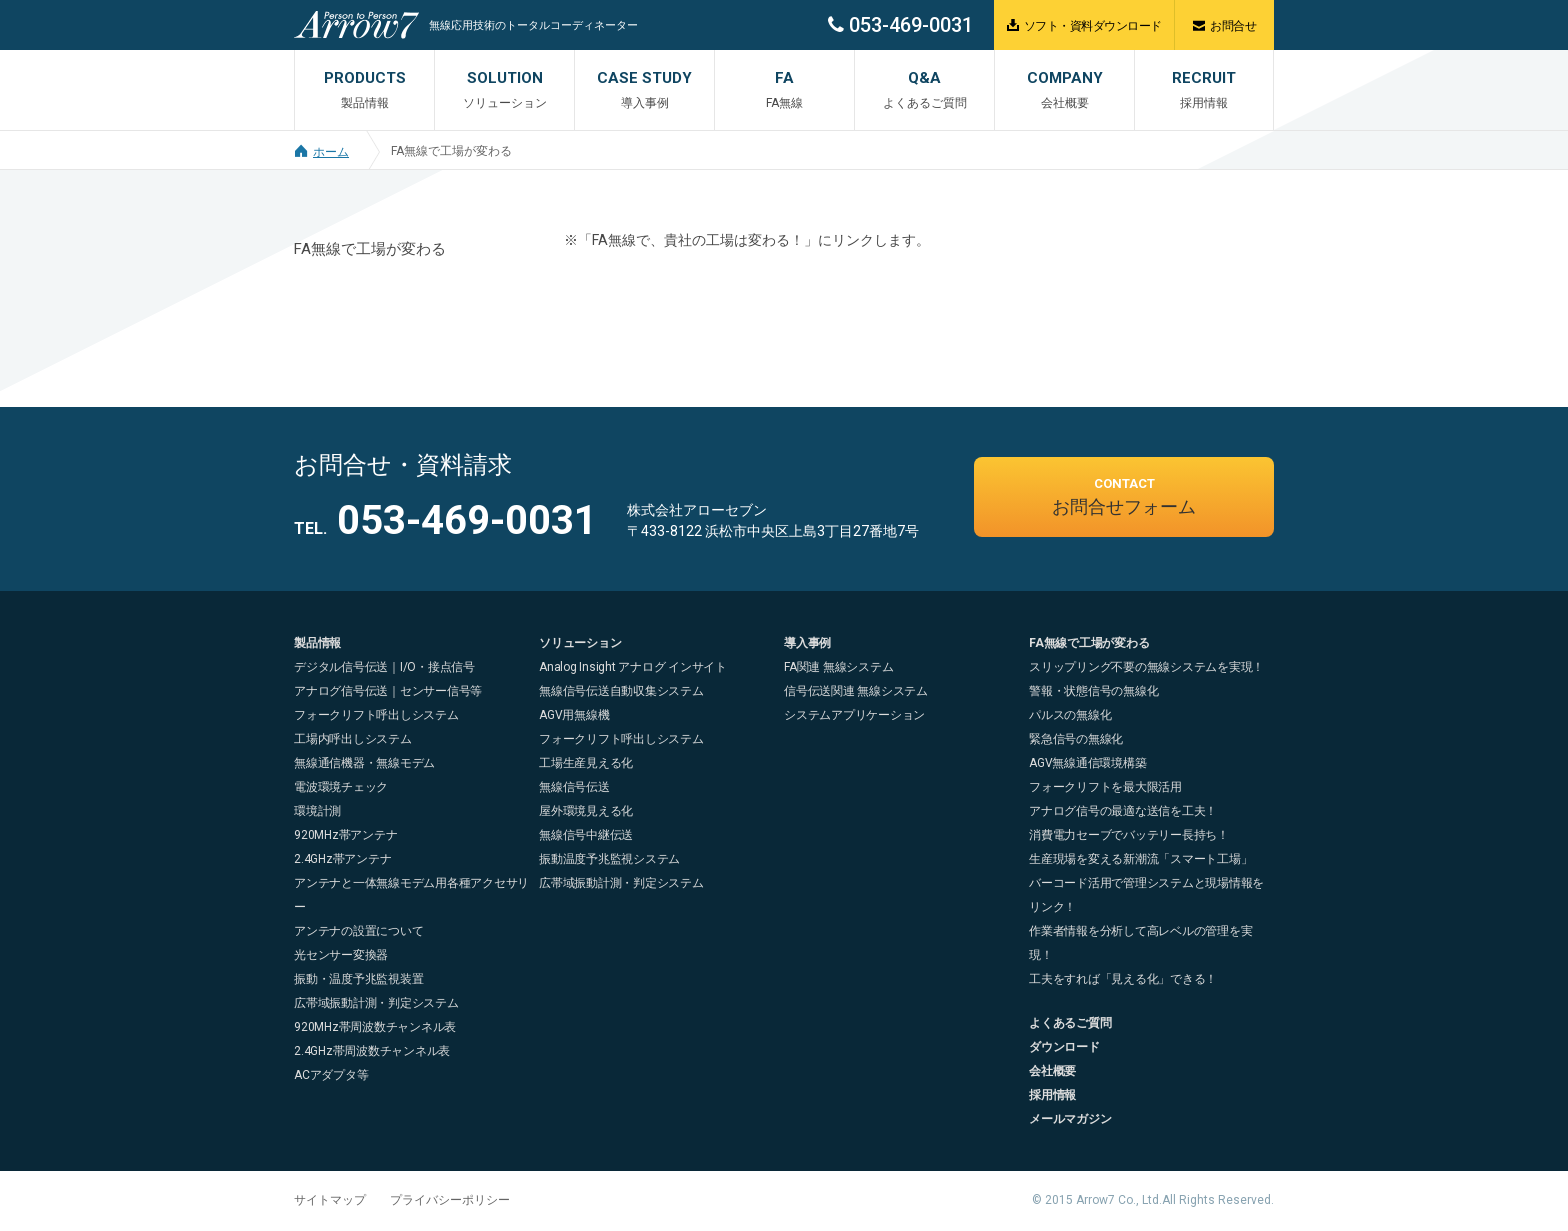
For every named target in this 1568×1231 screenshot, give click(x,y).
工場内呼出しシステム (353, 739)
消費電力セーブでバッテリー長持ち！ (1129, 835)
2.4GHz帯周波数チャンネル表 (372, 1051)
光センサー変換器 (341, 955)
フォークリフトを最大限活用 (1105, 787)
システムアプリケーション (854, 715)
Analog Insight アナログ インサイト (633, 667)
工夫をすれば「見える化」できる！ (1123, 979)
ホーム (321, 152)
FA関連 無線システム (838, 667)
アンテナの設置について (358, 931)
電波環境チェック (341, 787)
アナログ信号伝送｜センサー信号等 (388, 691)
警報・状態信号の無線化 (1093, 691)
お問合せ (1224, 25)
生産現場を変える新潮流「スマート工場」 (1140, 859)
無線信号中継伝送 (586, 835)
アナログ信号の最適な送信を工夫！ (1123, 811)
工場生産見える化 (586, 763)
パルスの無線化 (1070, 715)
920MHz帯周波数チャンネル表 (375, 1027)
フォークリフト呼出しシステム (376, 715)
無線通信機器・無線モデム (364, 763)
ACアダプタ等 (331, 1075)
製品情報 (317, 643)
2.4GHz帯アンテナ (342, 859)
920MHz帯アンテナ (345, 835)
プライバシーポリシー (450, 1200)
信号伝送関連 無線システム (856, 691)
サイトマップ (330, 1200)
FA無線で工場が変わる (451, 151)
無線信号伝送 (574, 787)
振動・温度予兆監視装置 (358, 979)
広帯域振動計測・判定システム (376, 1003)
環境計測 (317, 811)
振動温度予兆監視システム (609, 859)
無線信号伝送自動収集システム (621, 691)
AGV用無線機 (574, 715)
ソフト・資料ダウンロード (1084, 25)
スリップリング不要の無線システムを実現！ (1146, 667)
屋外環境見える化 (586, 811)
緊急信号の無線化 (1076, 739)
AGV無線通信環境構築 (1087, 763)
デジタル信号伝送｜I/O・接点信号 (384, 667)
